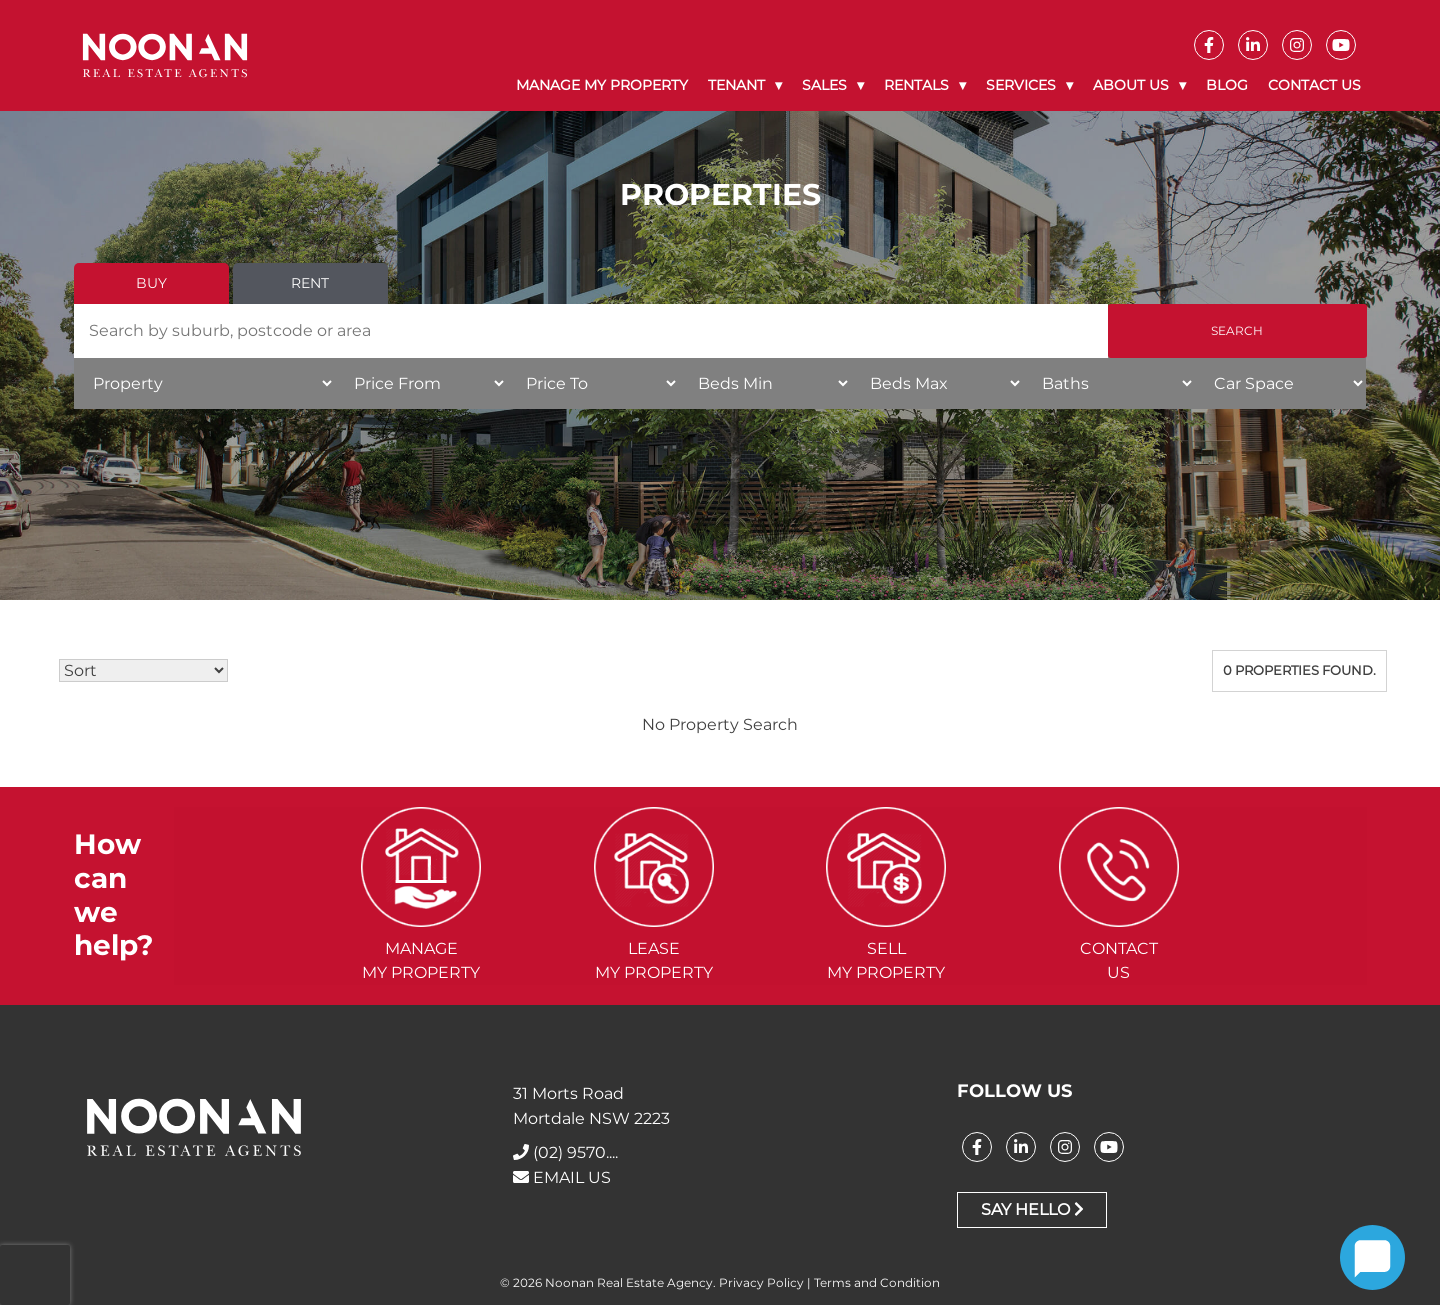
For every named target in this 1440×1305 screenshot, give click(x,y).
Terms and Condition (877, 1282)
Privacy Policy (761, 1282)
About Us (1131, 85)
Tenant (736, 85)
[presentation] (35, 1275)
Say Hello (1032, 1209)
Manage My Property (602, 85)
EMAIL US (562, 1177)
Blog (1227, 85)
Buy (151, 283)
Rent (310, 283)
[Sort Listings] (143, 670)
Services (1021, 85)
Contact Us (1314, 85)
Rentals (916, 85)
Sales (824, 85)
